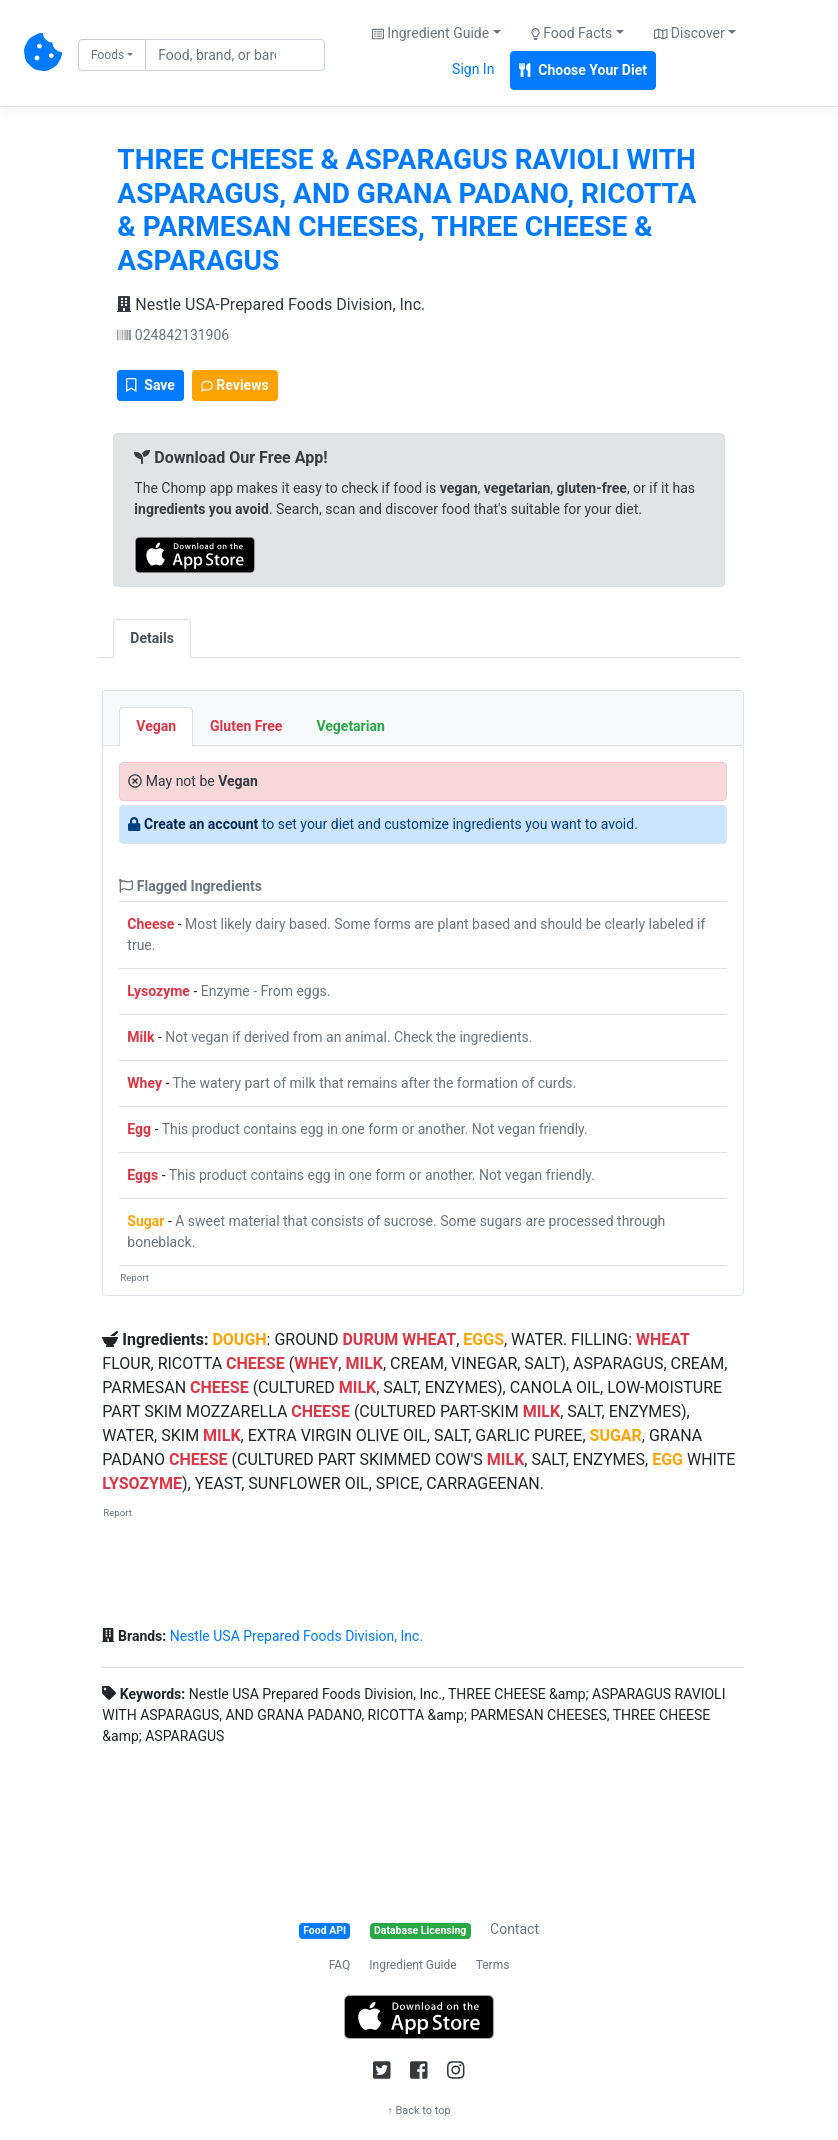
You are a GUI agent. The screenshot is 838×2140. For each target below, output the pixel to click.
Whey (144, 1083)
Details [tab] (152, 638)
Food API (324, 1930)
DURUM (370, 1339)
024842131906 (173, 335)
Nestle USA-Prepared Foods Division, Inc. (271, 304)
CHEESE (255, 1363)
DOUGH (239, 1339)
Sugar (145, 1221)
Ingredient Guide (412, 1965)
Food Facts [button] (572, 33)
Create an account (201, 824)
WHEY (316, 1363)
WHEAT (429, 1339)
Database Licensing (420, 1930)
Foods (107, 55)
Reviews (235, 385)
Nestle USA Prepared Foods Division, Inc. (296, 1636)
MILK (364, 1363)
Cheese (150, 924)
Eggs (142, 1175)
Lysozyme (158, 991)
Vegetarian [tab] (350, 726)
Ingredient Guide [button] (430, 33)
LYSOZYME (142, 1483)
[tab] (208, 628)
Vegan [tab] (156, 726)
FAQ (340, 1965)
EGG (667, 1459)
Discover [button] (689, 33)
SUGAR (616, 1435)
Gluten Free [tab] (246, 726)
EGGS (483, 1339)
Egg (139, 1129)
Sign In (473, 69)
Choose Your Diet (583, 70)
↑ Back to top (419, 2110)
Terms (493, 1965)
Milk (140, 1037)
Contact (514, 1929)
